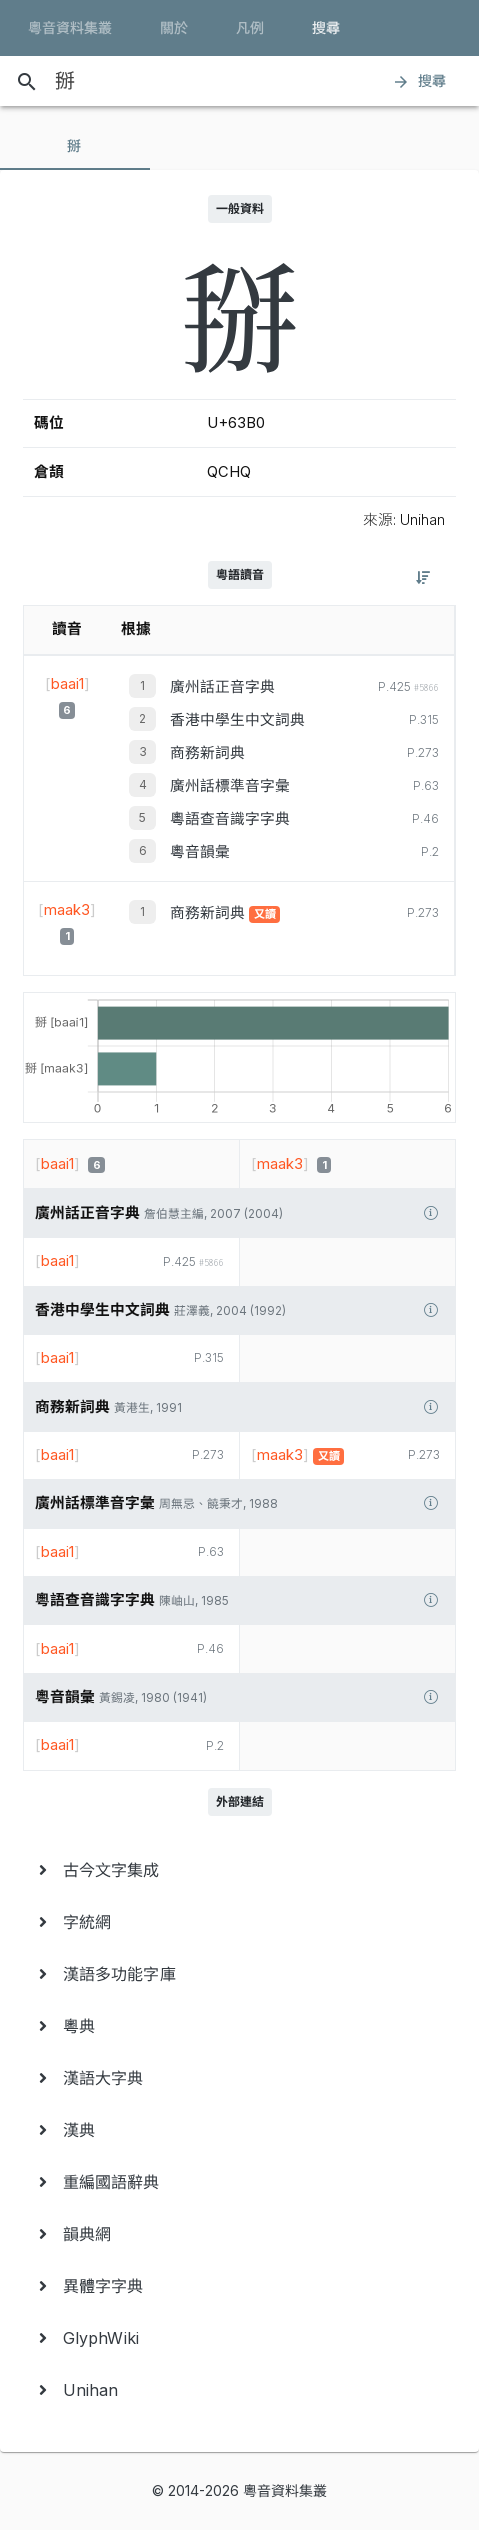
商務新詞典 (207, 753)
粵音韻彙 (200, 852)
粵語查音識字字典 (230, 819)
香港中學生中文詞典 (237, 720)
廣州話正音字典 (222, 687)
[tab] (75, 146)
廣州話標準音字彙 (230, 786)
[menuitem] (239, 1870)
